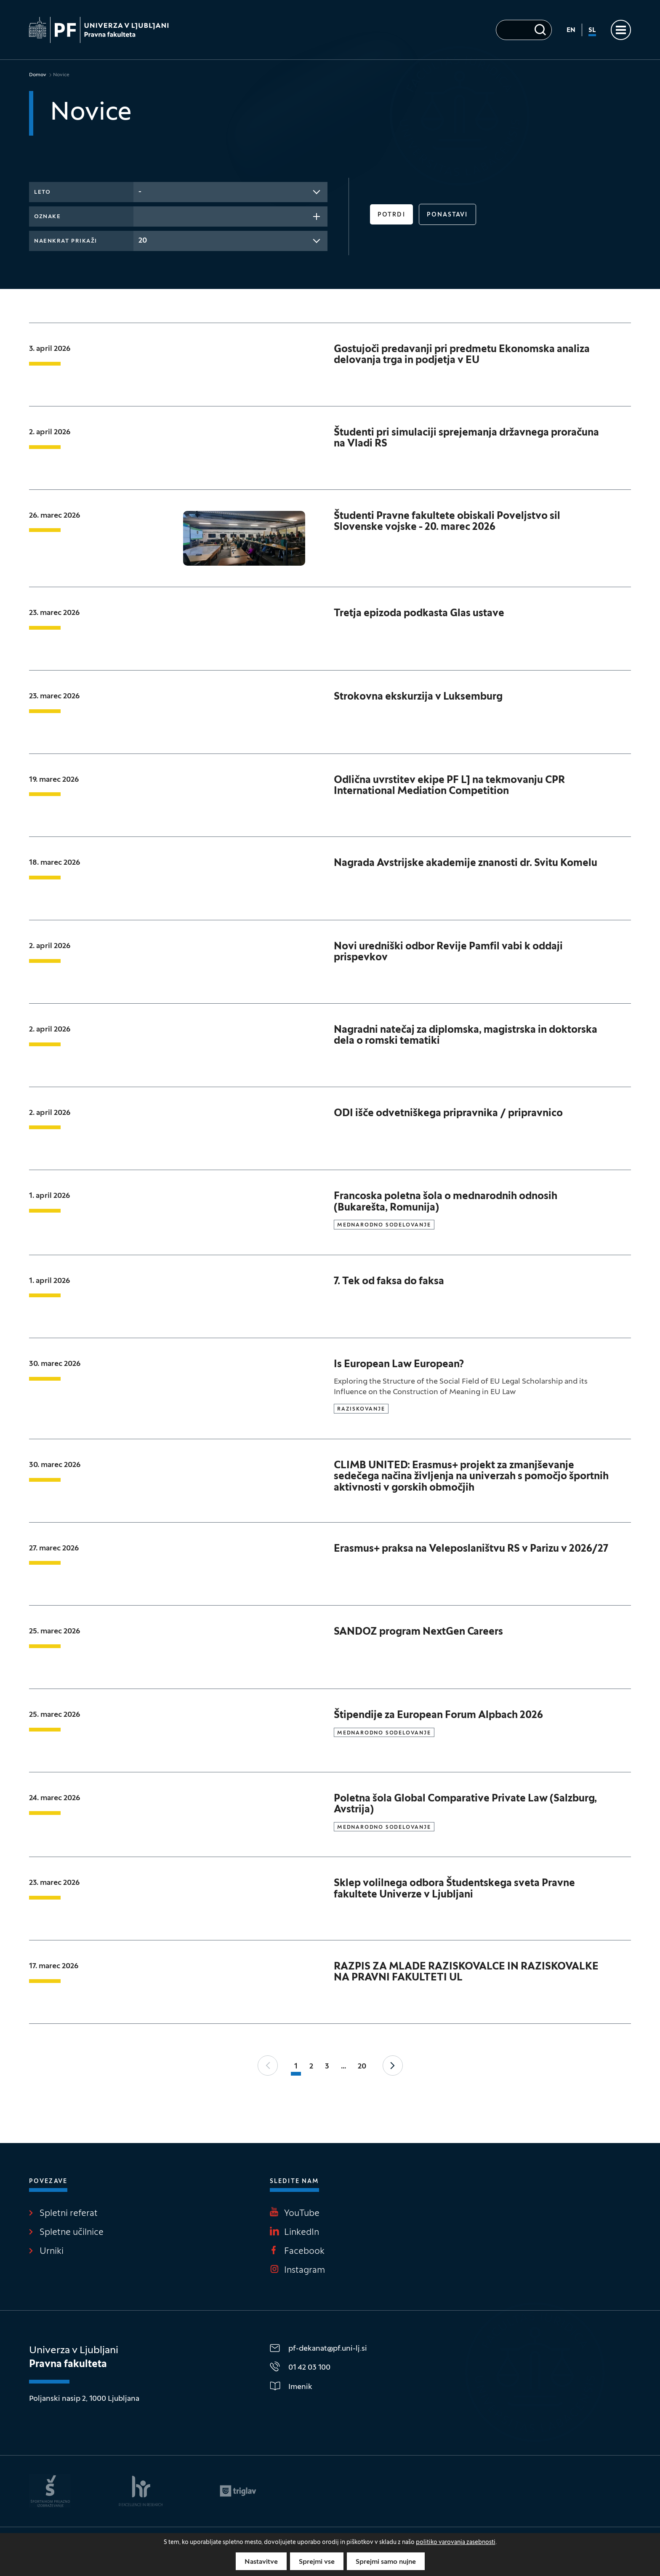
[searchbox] (141, 215)
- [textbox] (139, 191)
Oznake (47, 216)
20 (362, 2066)
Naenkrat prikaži (65, 241)
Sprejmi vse (317, 2562)
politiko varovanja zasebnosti (455, 2542)
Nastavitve (261, 2562)
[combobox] (230, 192)
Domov (37, 74)
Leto (42, 192)
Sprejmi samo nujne (386, 2562)
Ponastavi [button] (447, 215)
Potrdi (391, 215)
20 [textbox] (142, 240)
